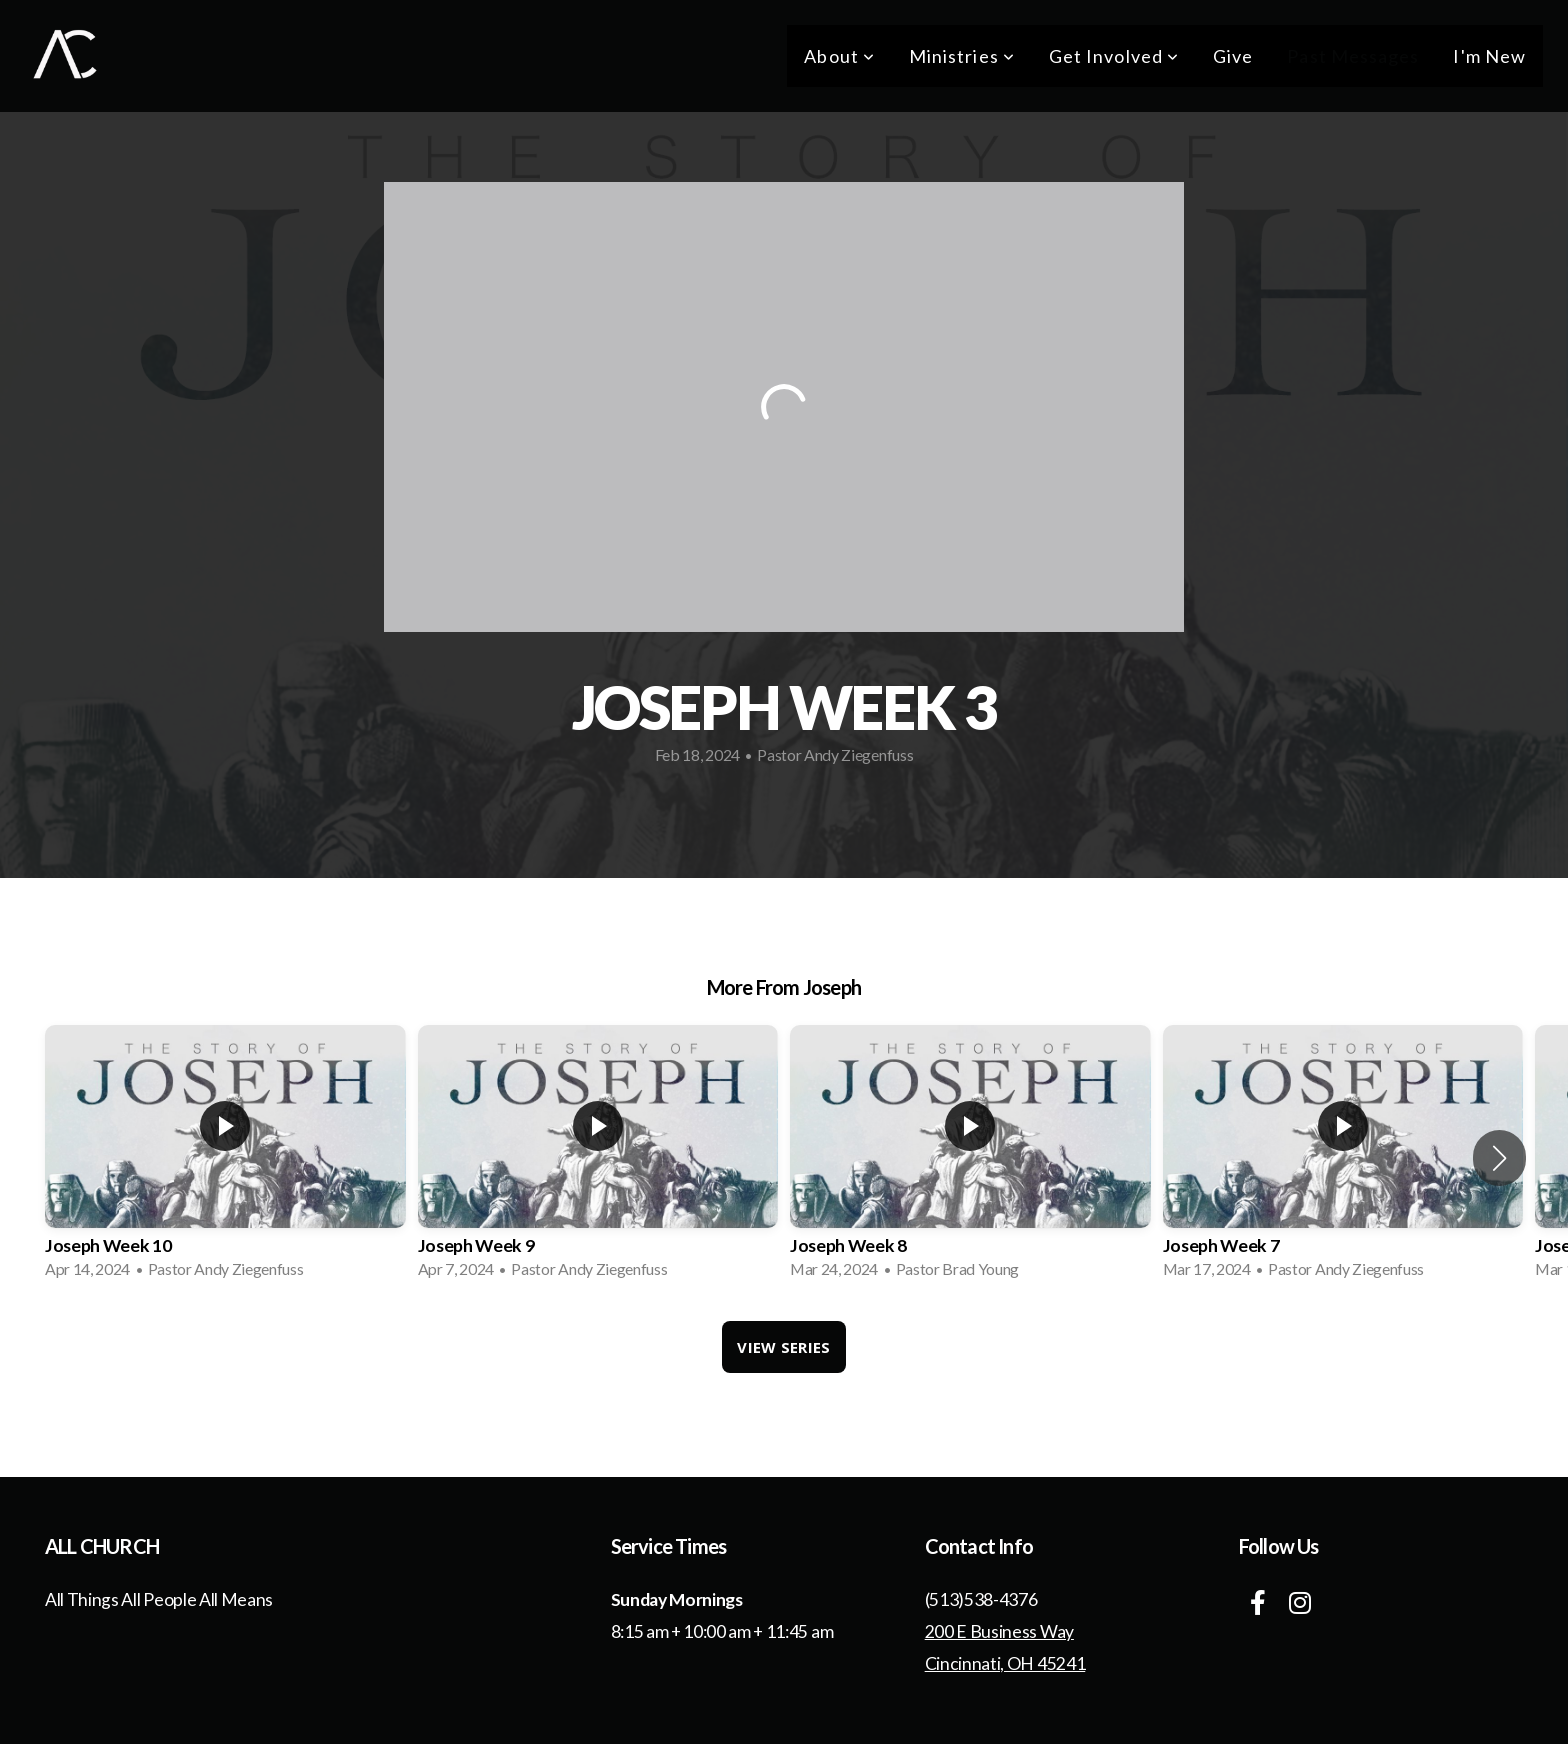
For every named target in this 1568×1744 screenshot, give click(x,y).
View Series (783, 1347)
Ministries (962, 56)
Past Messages (1353, 56)
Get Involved (1114, 56)
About (839, 56)
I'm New (1489, 56)
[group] (225, 1158)
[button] (1499, 1158)
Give (1233, 56)
